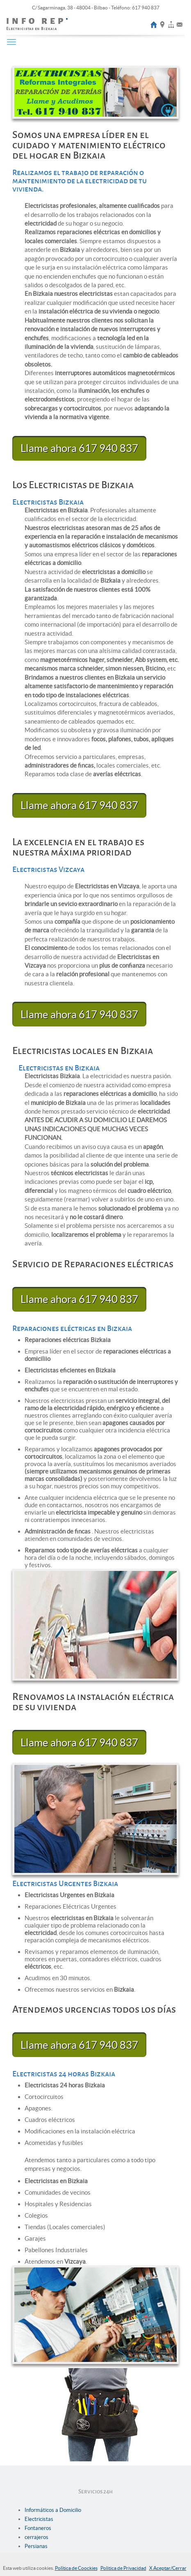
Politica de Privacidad (123, 2568)
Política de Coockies (76, 2568)
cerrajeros (36, 2537)
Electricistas (39, 2519)
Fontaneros (38, 2528)
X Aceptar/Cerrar (167, 2568)
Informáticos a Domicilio (53, 2510)
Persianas (36, 2546)
